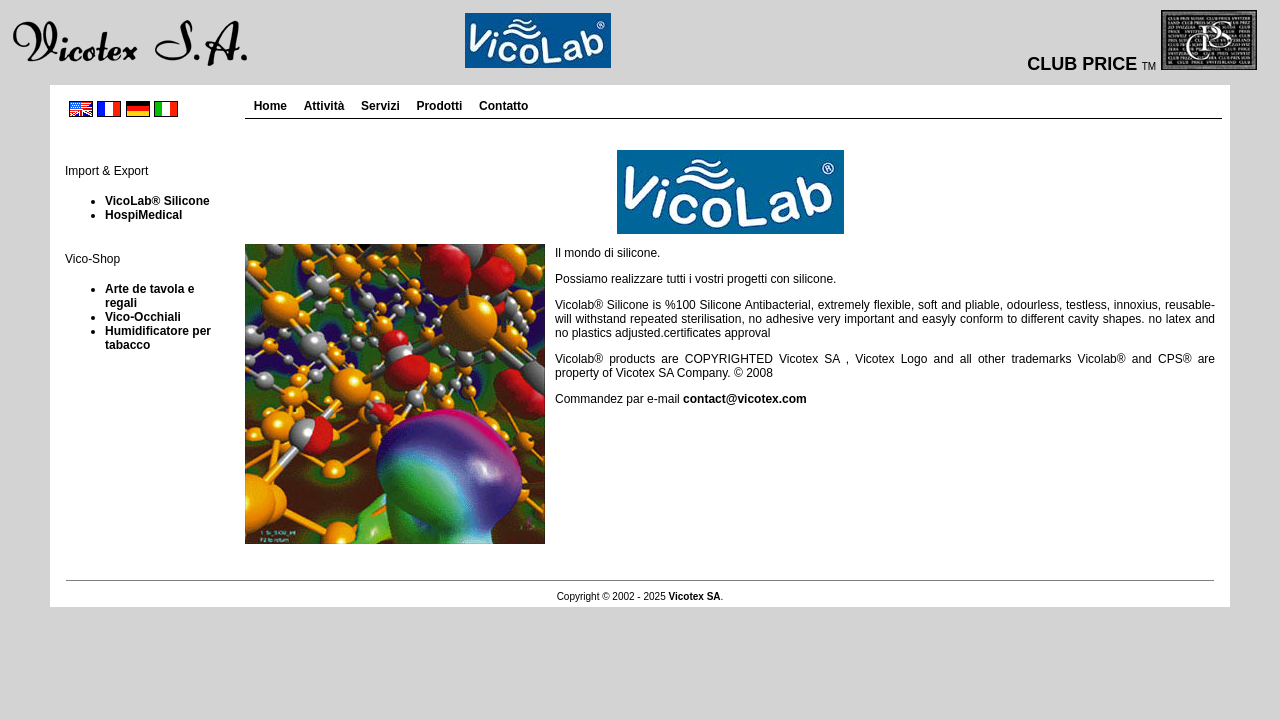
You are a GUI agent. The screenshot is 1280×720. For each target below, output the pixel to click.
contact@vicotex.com (745, 399)
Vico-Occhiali (143, 317)
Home (270, 106)
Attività (324, 106)
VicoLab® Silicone (157, 201)
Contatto (503, 106)
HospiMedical (143, 215)
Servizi (380, 106)
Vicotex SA (695, 596)
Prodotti (439, 106)
